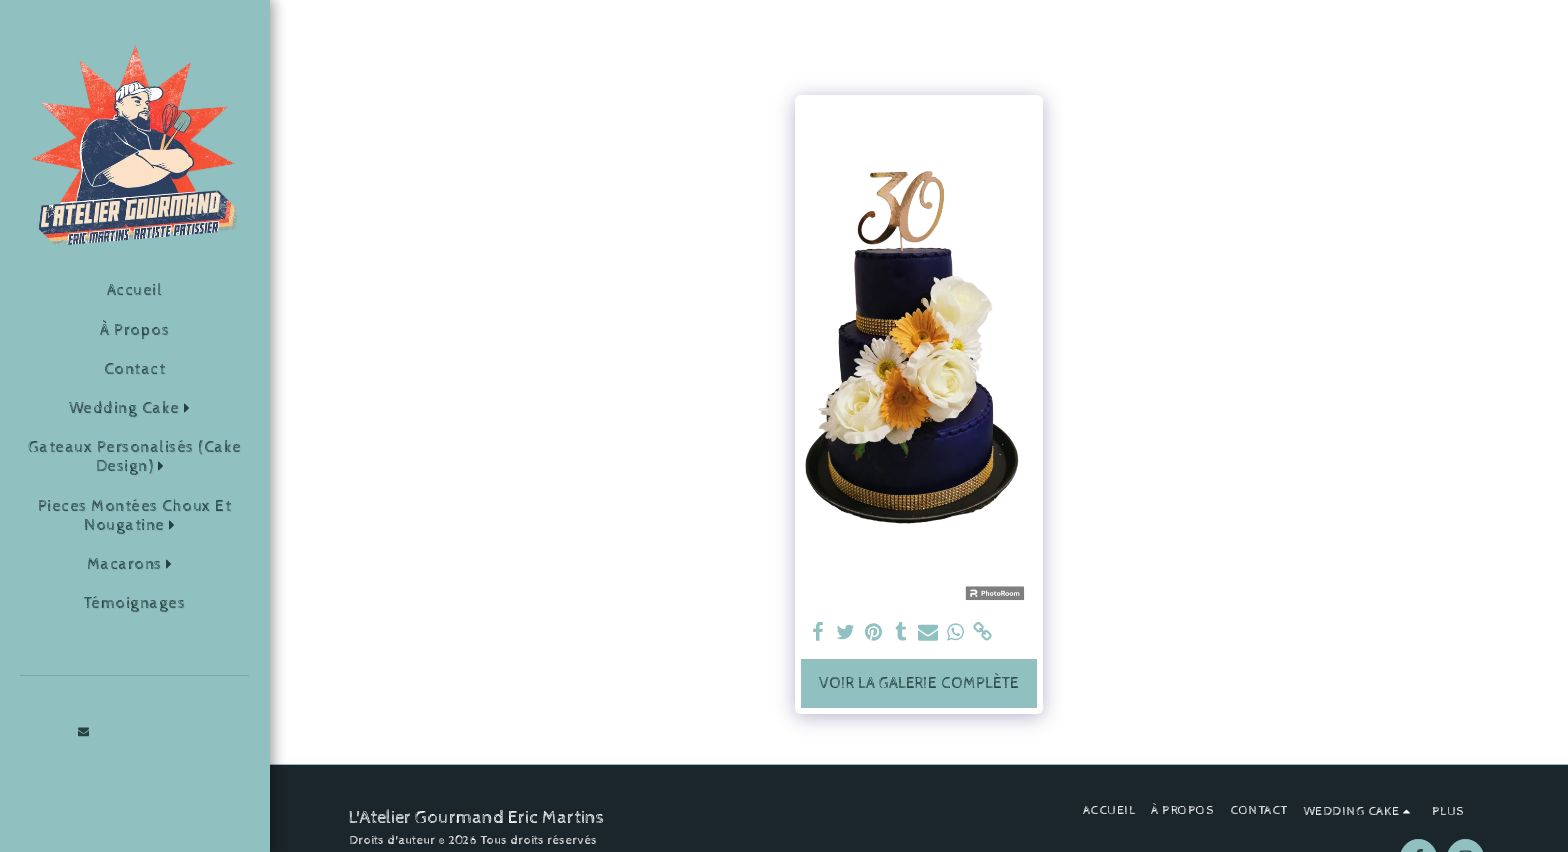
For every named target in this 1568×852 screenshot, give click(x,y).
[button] (135, 409)
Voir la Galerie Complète (919, 683)
